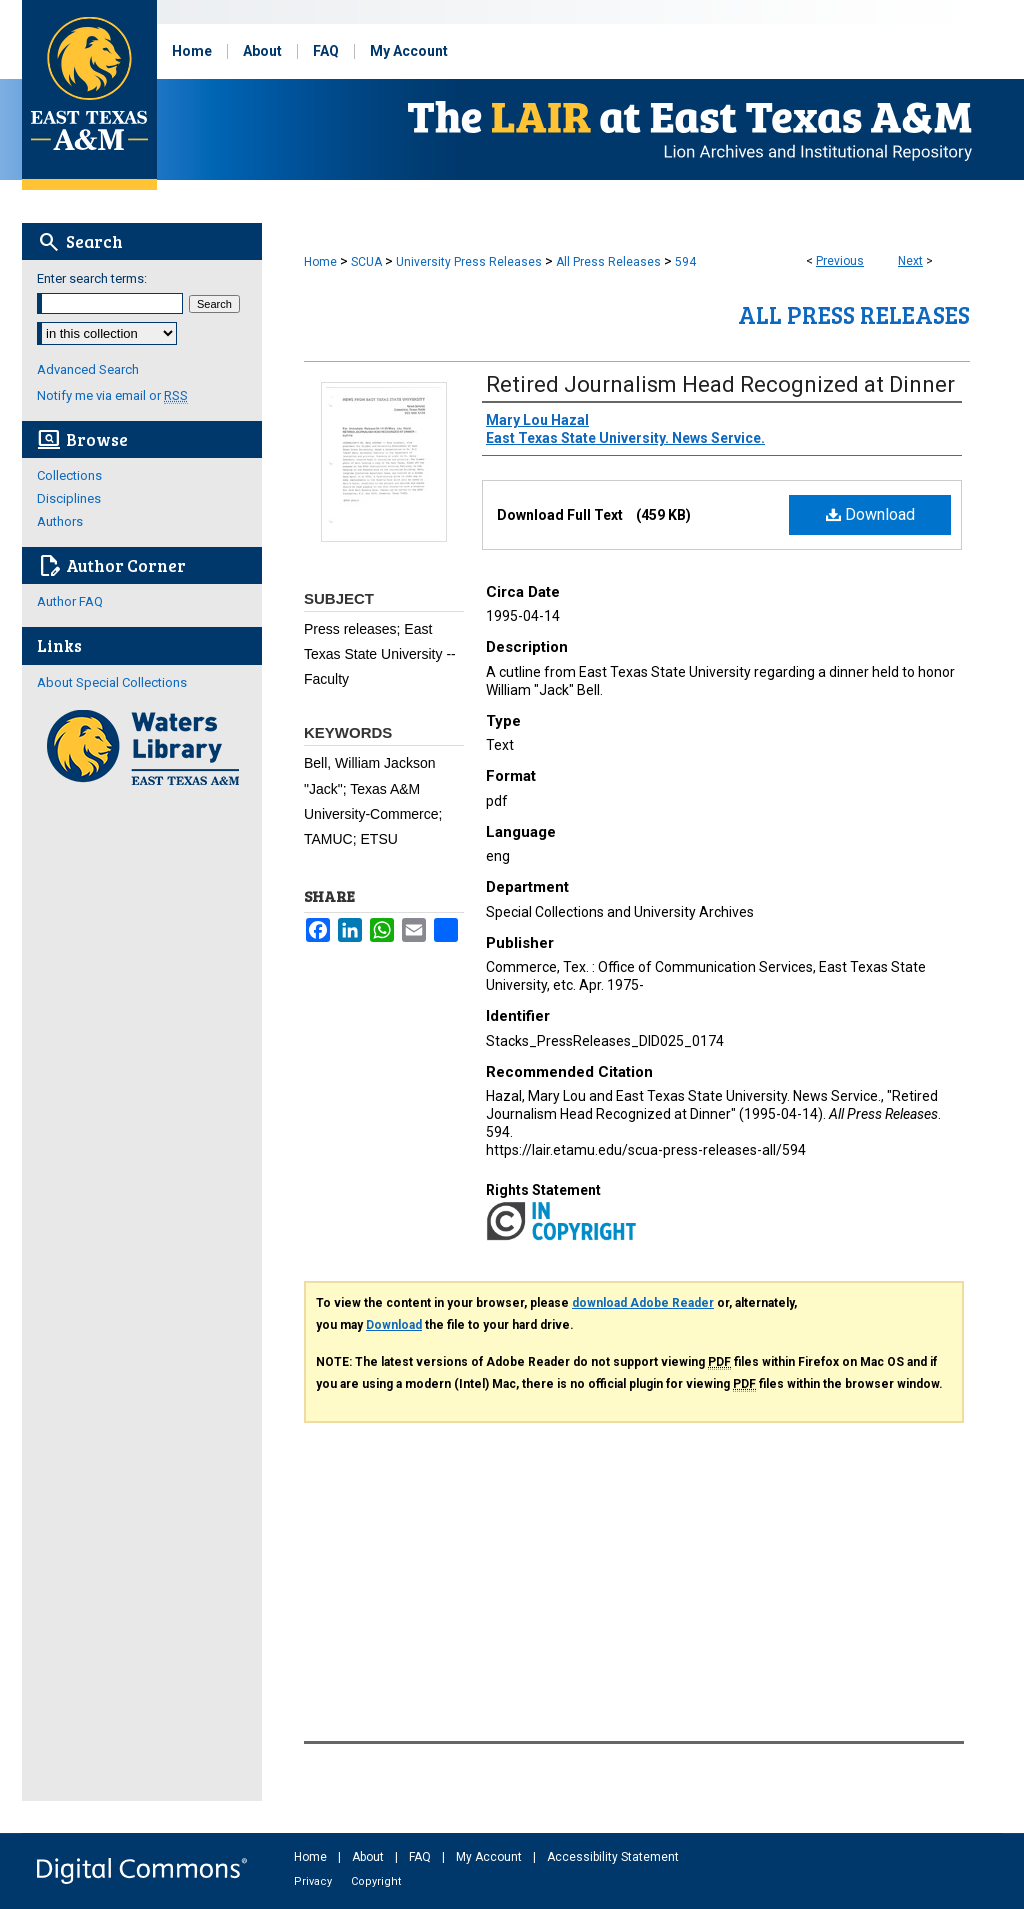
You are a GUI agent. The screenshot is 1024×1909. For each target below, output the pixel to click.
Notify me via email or (112, 395)
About (369, 1857)
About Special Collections (112, 682)
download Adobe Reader (643, 1303)
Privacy (314, 1881)
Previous (840, 261)
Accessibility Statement (613, 1857)
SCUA (366, 262)
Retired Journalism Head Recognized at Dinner (720, 384)
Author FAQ (70, 601)
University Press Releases (469, 262)
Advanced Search (88, 369)
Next (910, 261)
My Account (490, 1857)
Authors (60, 521)
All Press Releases (608, 262)
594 (685, 262)
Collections (69, 475)
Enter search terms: (92, 278)
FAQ (421, 1857)
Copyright (376, 1881)
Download (870, 514)
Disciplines (69, 498)
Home (320, 262)
